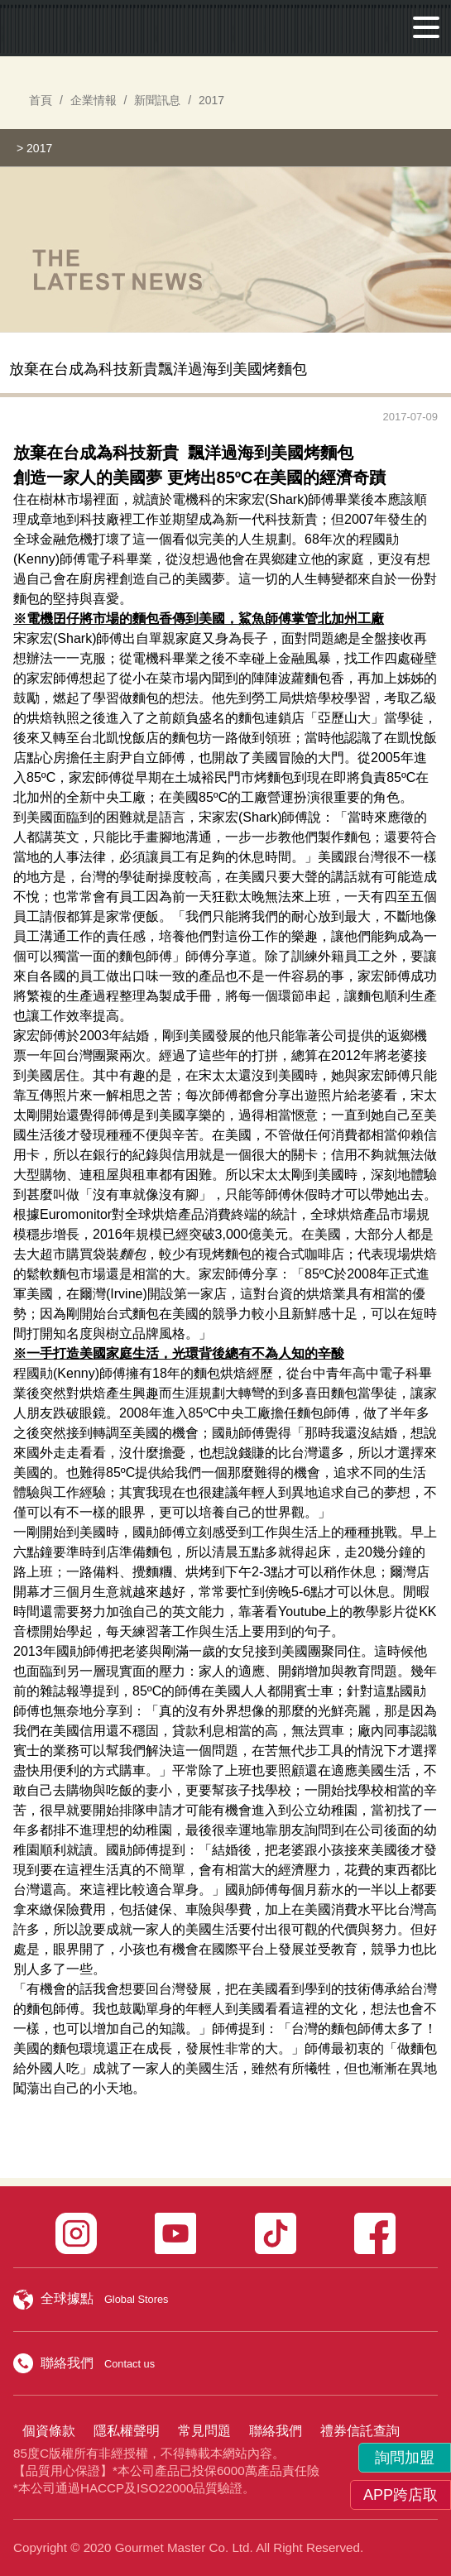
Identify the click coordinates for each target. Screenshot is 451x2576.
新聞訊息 (157, 100)
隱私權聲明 (127, 2431)
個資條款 (48, 2431)
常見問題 (204, 2431)
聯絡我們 (275, 2431)
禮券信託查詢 (360, 2431)
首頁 (40, 100)
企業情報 (93, 100)
